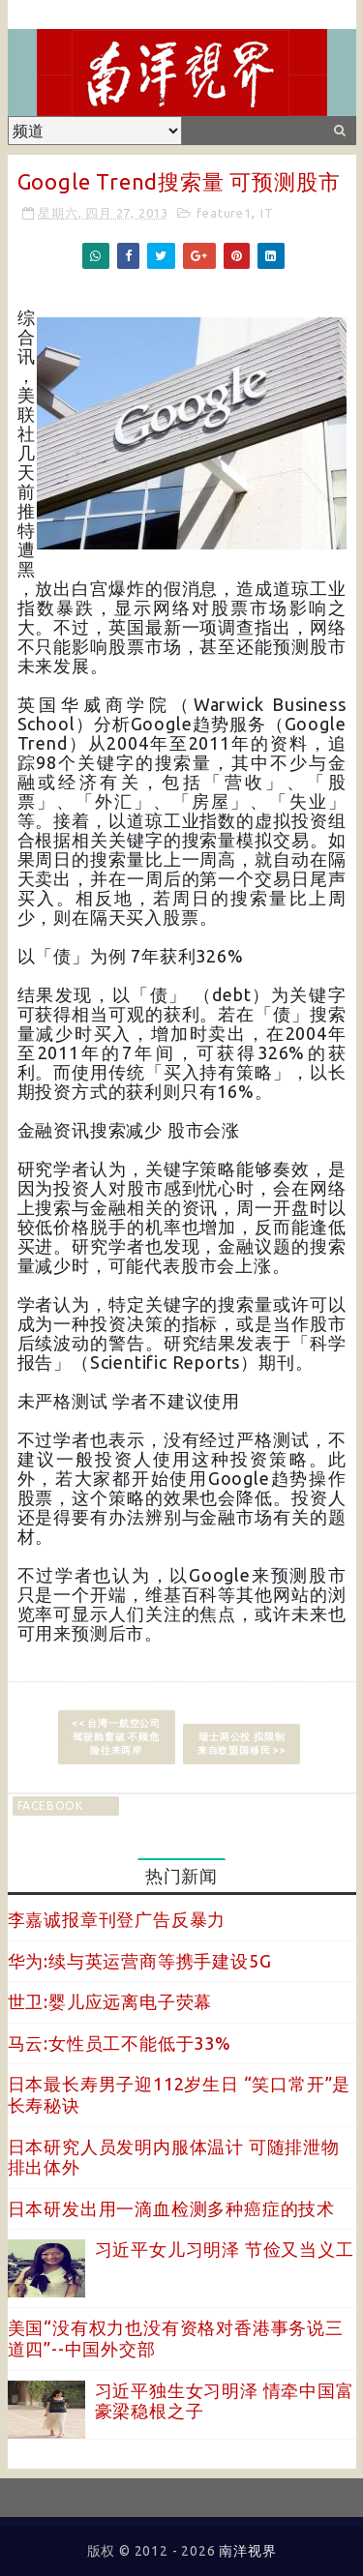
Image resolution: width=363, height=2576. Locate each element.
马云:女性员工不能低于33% (119, 2043)
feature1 (224, 213)
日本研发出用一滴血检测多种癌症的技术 (171, 2208)
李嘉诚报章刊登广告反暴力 (117, 1919)
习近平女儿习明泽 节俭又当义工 (224, 2249)
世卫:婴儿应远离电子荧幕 (110, 2001)
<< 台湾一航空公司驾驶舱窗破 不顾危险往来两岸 (116, 1737)
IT (267, 213)
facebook (50, 1805)
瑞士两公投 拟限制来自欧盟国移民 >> (242, 1744)
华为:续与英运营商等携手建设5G (140, 1960)
